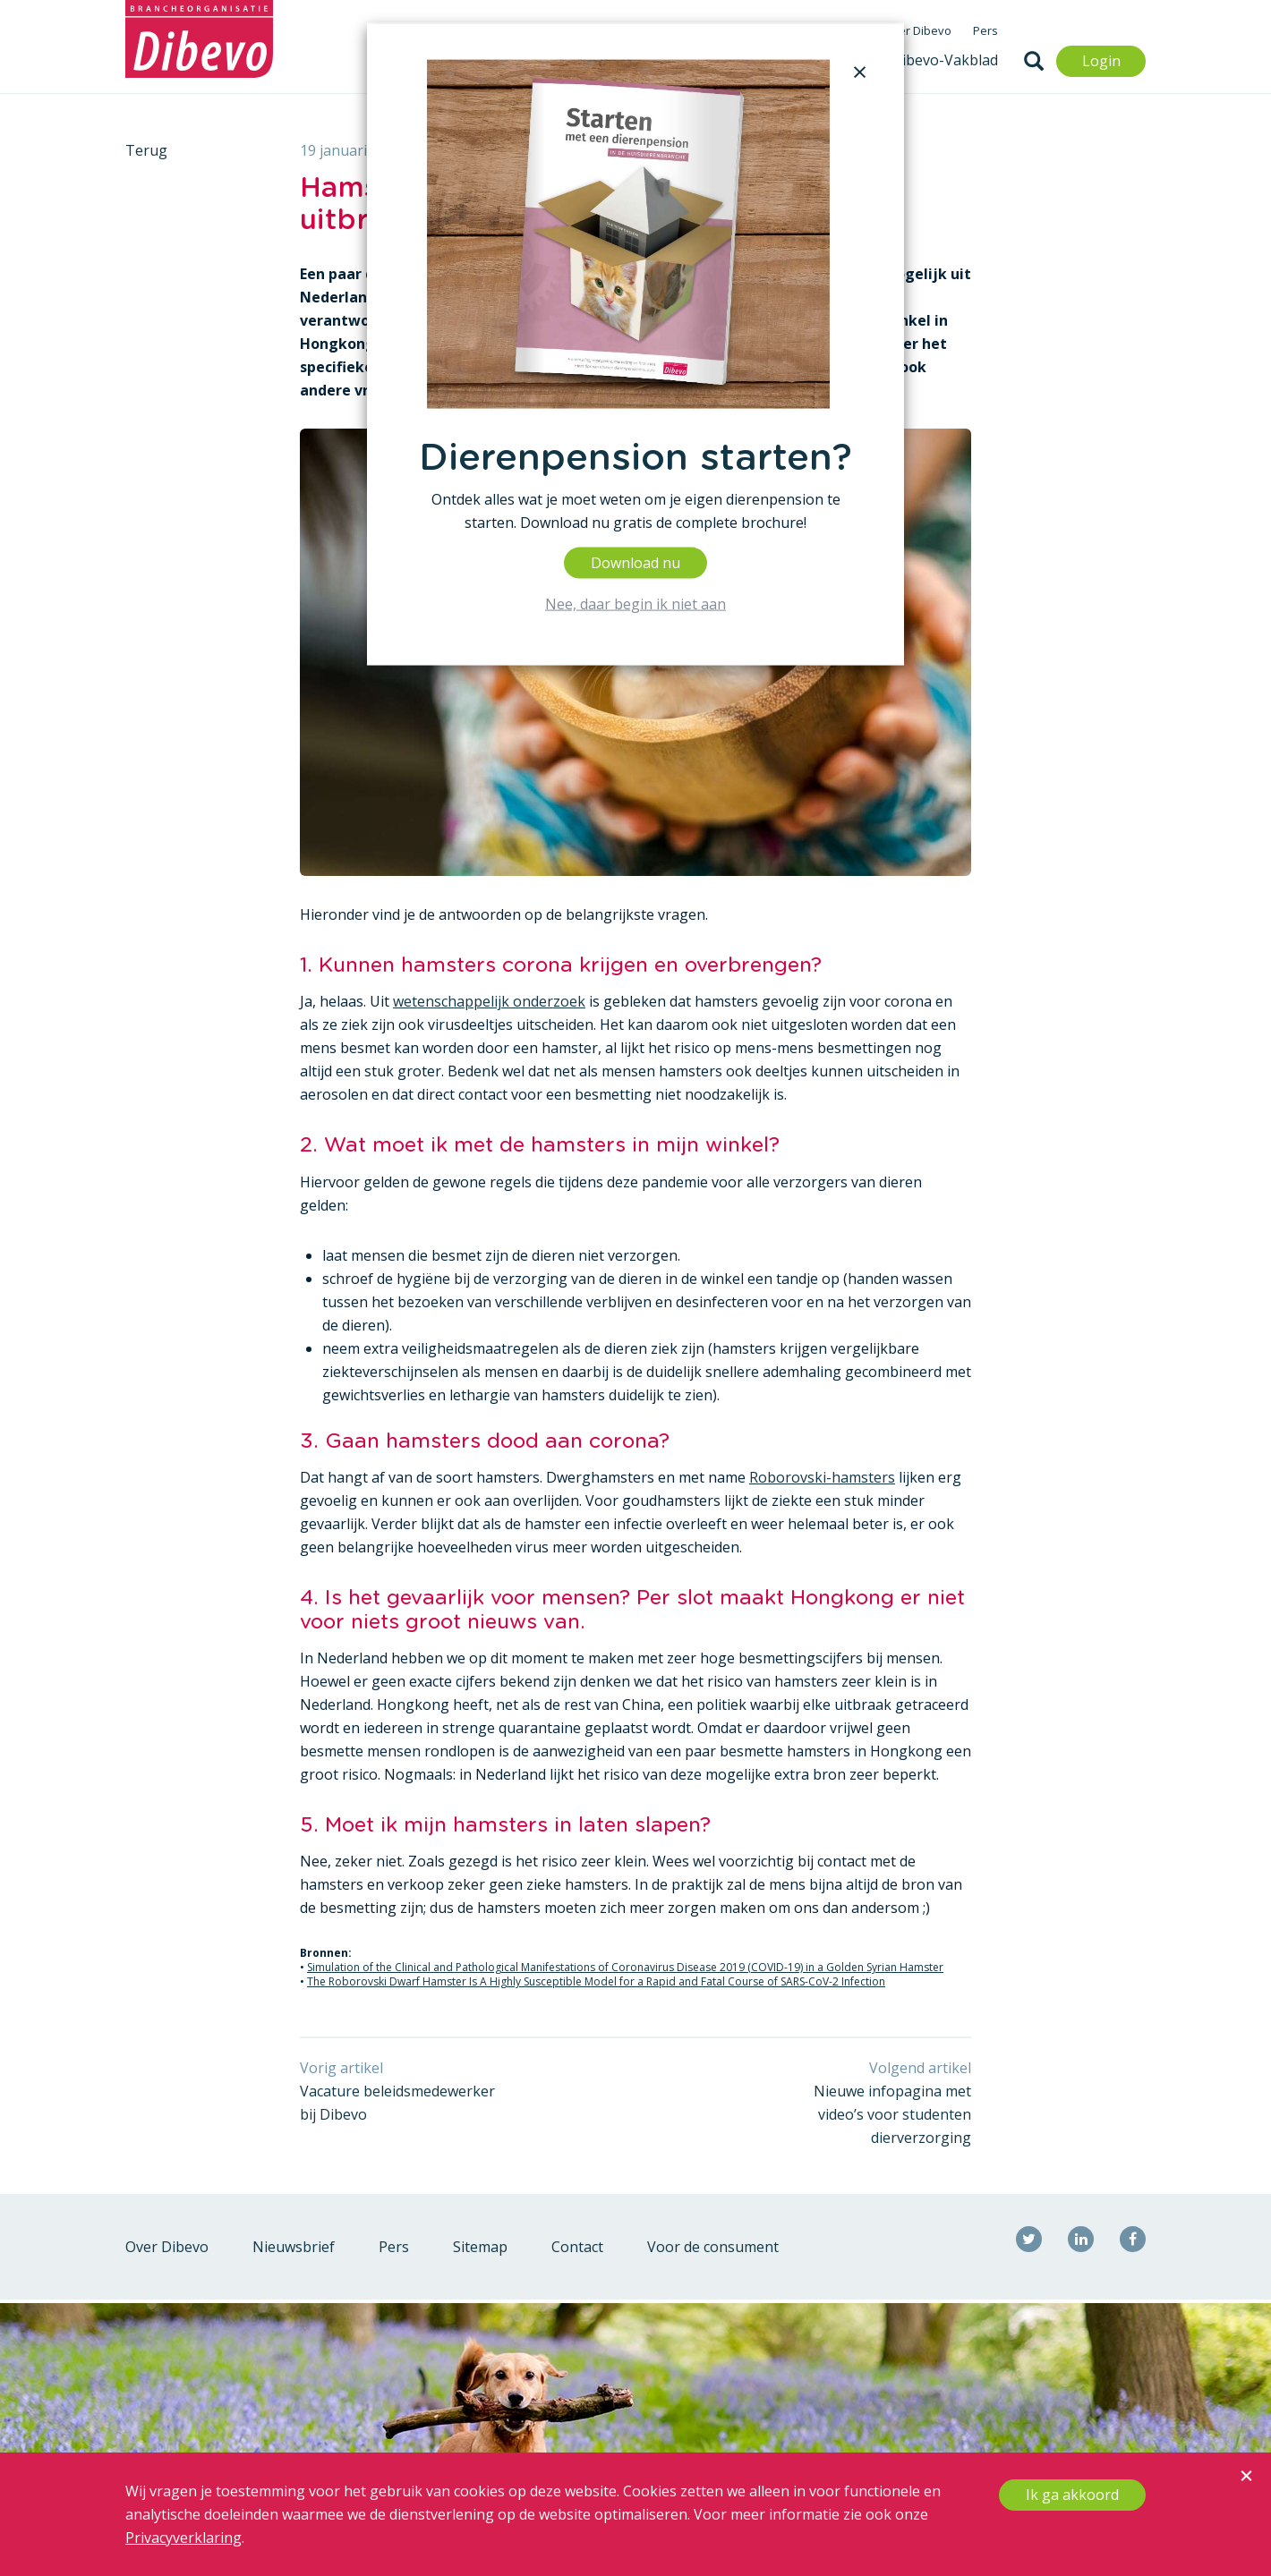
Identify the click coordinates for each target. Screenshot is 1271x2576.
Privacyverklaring (183, 2537)
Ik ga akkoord (1072, 2494)
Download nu (635, 562)
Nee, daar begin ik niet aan (635, 603)
